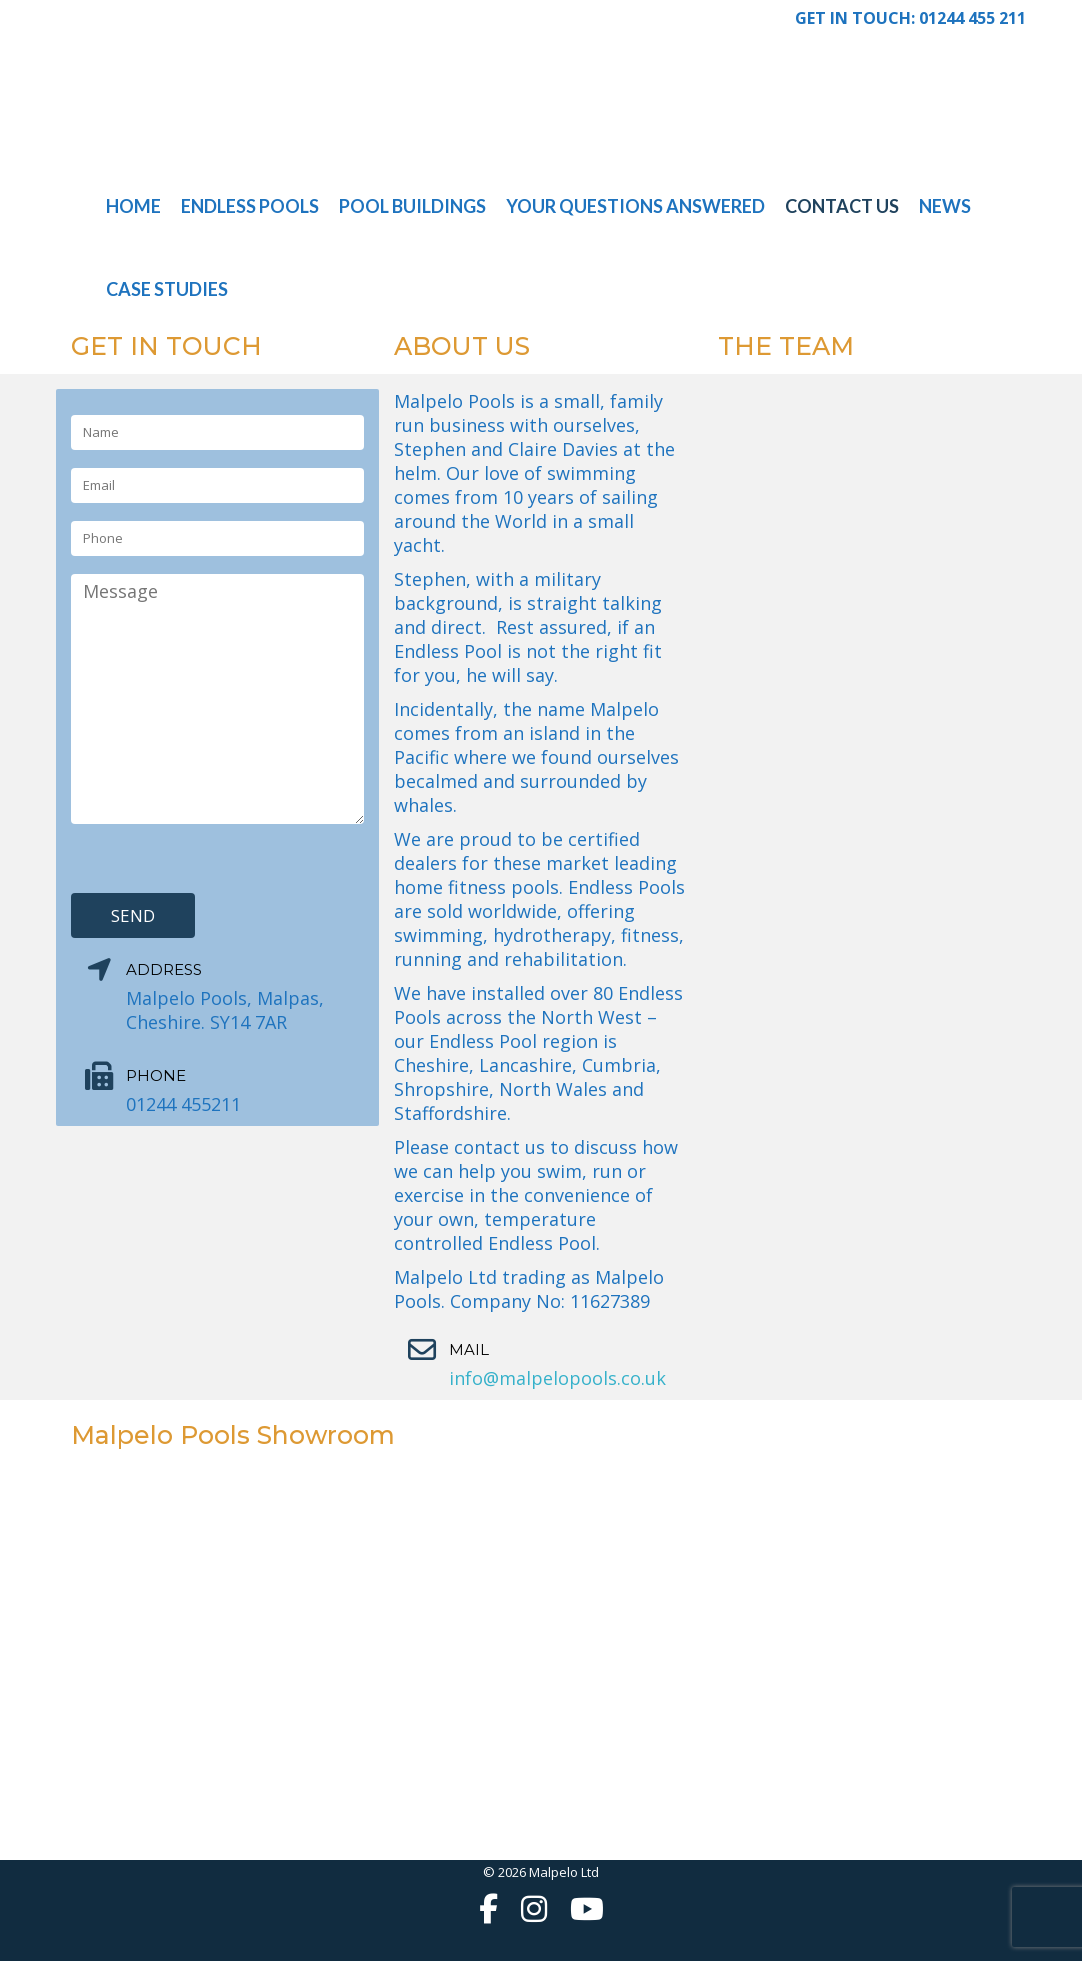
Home (133, 206)
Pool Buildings (412, 206)
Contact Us (842, 206)
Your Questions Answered (635, 206)
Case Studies (167, 289)
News (945, 206)
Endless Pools (250, 206)
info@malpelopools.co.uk (557, 1378)
